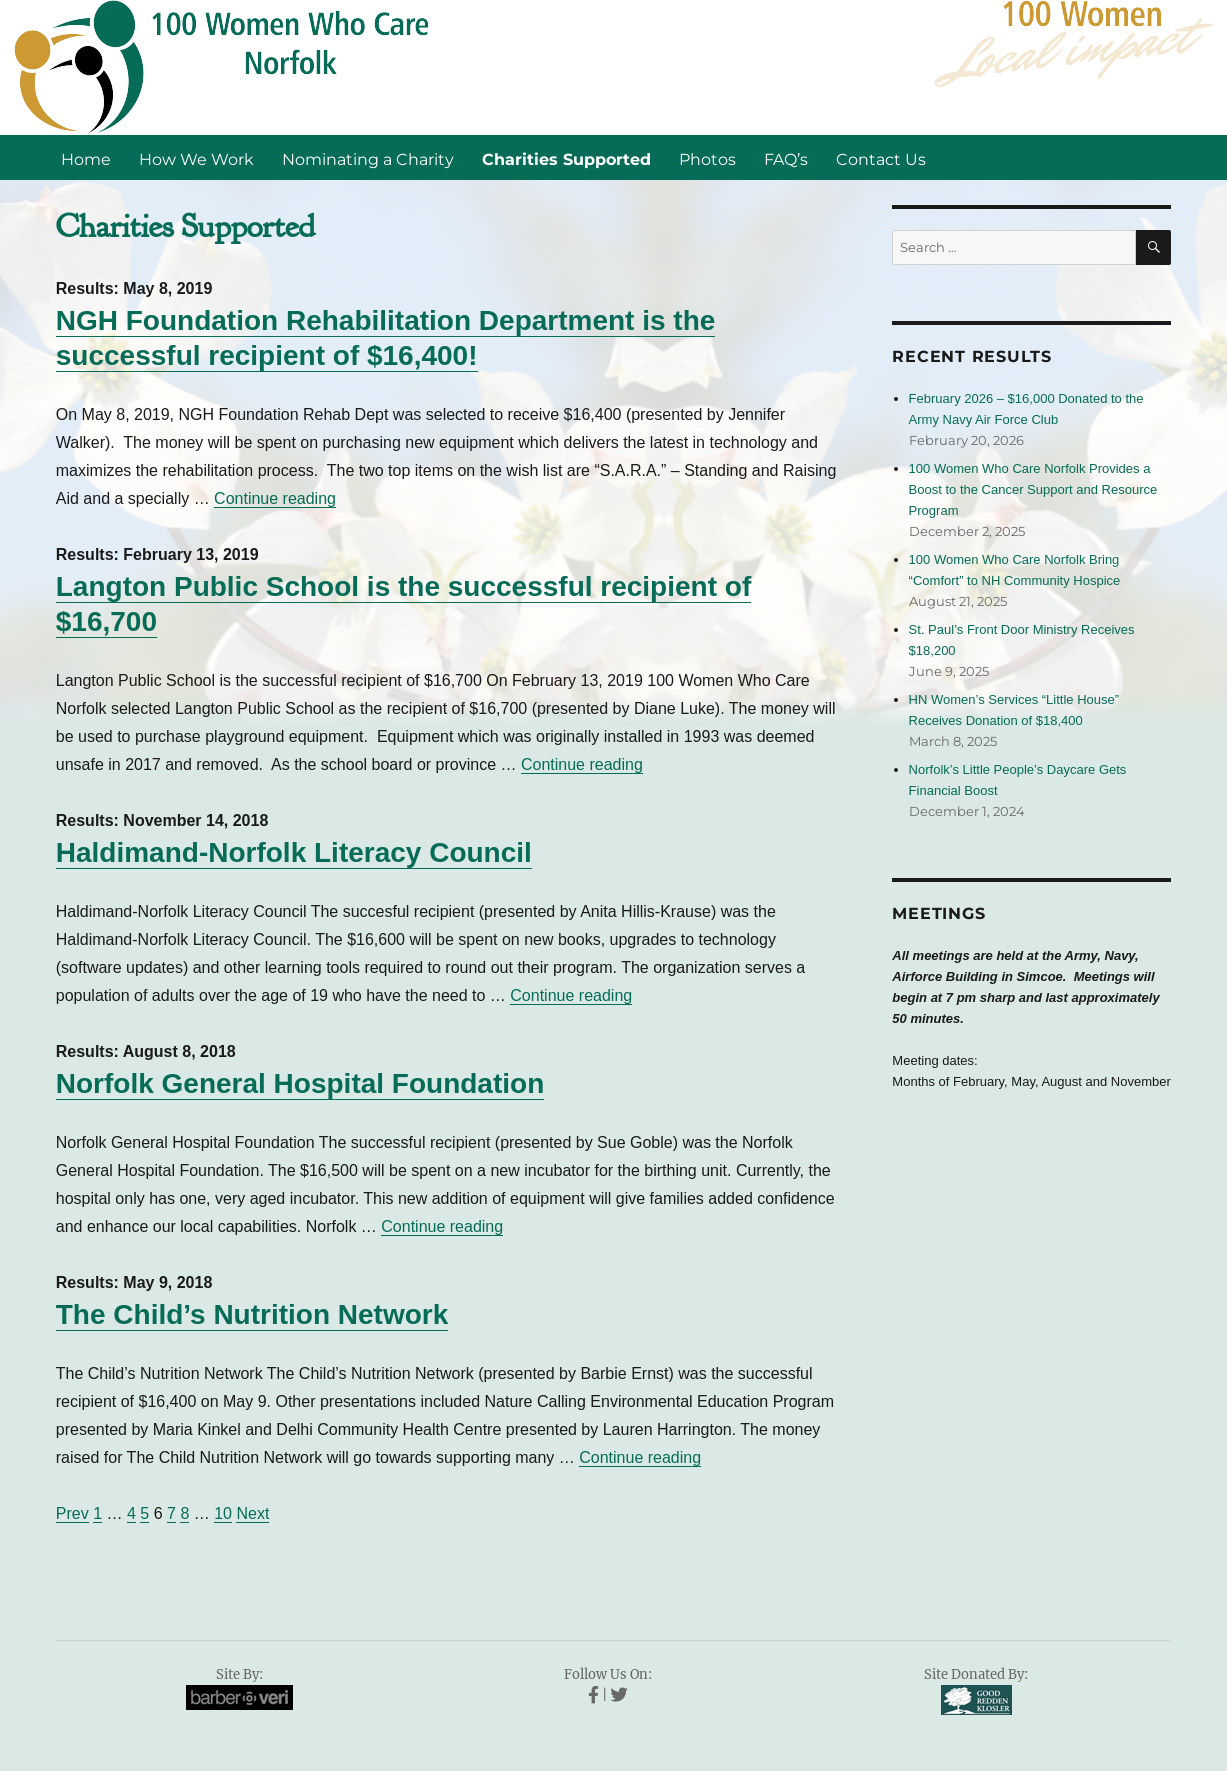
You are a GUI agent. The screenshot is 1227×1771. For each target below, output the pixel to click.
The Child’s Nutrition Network (252, 1314)
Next (252, 1513)
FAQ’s (786, 159)
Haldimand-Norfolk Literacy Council (294, 852)
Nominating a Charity (368, 159)
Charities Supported (566, 159)
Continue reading (275, 498)
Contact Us (881, 159)
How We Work (196, 159)
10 (223, 1513)
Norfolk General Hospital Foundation (300, 1083)
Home (86, 159)
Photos (707, 159)
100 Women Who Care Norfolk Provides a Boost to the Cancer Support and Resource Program (1033, 489)
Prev (72, 1513)
